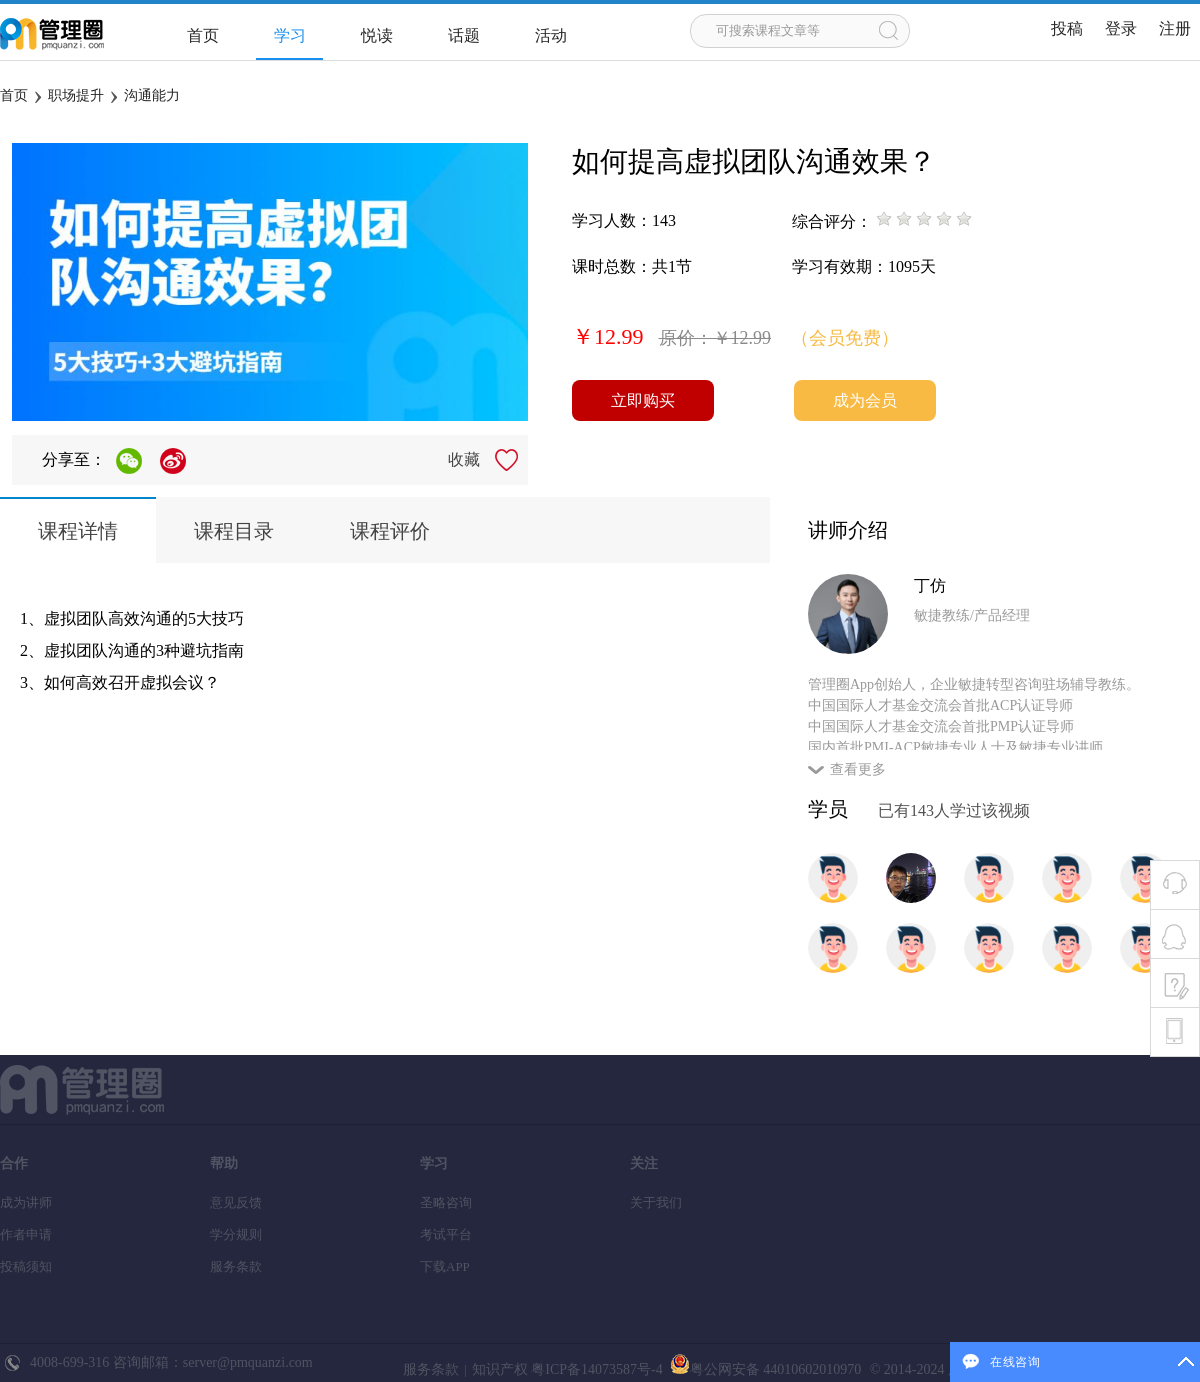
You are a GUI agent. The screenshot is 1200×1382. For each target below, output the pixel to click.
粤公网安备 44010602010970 (763, 1369)
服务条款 (236, 1266)
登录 (1121, 28)
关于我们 (656, 1202)
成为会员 (865, 400)
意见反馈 (236, 1202)
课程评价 (390, 531)
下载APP (445, 1266)
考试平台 (446, 1234)
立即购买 (643, 400)
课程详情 (78, 531)
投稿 (1067, 28)
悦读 (377, 35)
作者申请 (26, 1234)
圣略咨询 (446, 1202)
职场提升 (76, 95)
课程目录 (234, 531)
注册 (1175, 28)
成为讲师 (26, 1202)
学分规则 (236, 1234)
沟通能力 (152, 95)
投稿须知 (26, 1266)
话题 (464, 35)
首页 (203, 35)
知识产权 (500, 1369)
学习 (290, 35)
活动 (551, 35)
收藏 (464, 459)
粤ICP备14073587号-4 (595, 1369)
